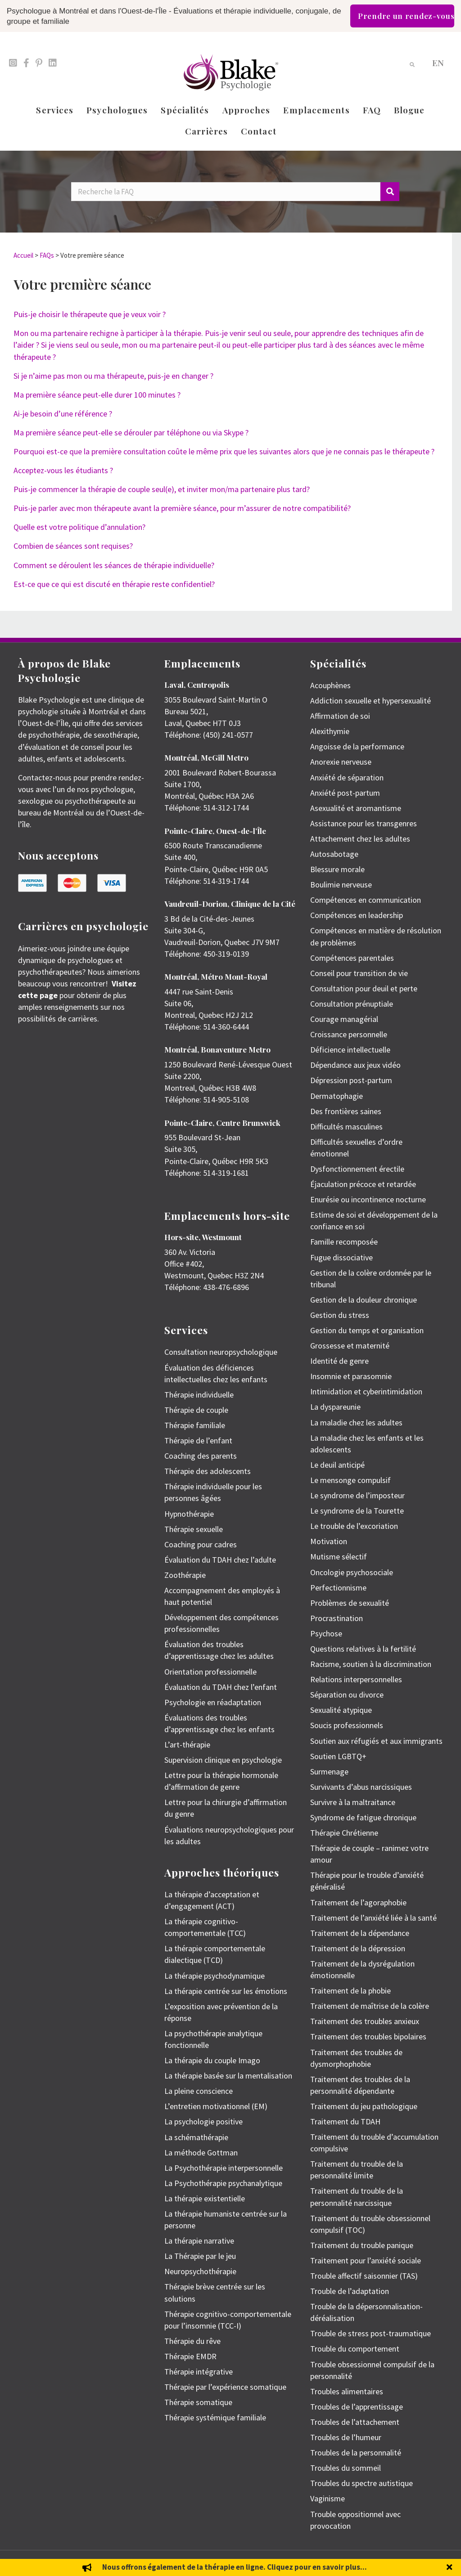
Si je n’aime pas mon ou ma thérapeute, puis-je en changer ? (113, 376)
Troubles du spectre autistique (361, 2483)
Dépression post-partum (351, 1080)
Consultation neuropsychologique (220, 1352)
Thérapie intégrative (198, 2371)
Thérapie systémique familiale (215, 2417)
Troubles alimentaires (346, 2391)
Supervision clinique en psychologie (223, 1760)
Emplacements (316, 110)
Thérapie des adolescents (207, 1471)
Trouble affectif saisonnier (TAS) (364, 2276)
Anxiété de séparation (347, 777)
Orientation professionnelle (210, 1672)
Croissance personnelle (348, 1034)
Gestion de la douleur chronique (363, 1300)
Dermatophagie (336, 1096)
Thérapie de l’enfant (198, 1440)
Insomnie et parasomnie (351, 1376)
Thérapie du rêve (192, 2341)
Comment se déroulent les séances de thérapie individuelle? (114, 565)
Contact (258, 131)
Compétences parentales (352, 958)
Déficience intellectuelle (350, 1049)
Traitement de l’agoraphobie (358, 1902)
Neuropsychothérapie (200, 2271)
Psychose (326, 1633)
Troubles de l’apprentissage (356, 2406)
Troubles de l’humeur (345, 2437)
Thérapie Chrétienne (344, 1833)
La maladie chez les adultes (356, 1422)
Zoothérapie (185, 1575)
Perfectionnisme (338, 1587)
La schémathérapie (196, 2137)
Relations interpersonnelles (356, 1679)
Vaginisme (327, 2498)
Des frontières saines (345, 1111)
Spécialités (185, 110)
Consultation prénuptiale (351, 1004)
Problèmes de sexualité (349, 1603)
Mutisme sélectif (338, 1556)
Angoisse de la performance (357, 746)
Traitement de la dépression (357, 1948)
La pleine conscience (198, 2091)
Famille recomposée (344, 1241)
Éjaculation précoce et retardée (363, 1184)
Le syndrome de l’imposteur (357, 1495)
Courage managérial (344, 1019)
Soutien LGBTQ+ (338, 1756)
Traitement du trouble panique (361, 2245)
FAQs (47, 255)
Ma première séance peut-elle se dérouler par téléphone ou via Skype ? (131, 432)
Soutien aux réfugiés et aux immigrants (376, 1741)
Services (54, 110)
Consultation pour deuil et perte (363, 988)
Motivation (328, 1541)
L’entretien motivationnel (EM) (215, 2106)
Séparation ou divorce (347, 1694)
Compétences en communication (365, 900)
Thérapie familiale (194, 1425)
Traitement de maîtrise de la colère (369, 2006)
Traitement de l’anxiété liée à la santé (373, 1918)
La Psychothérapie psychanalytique (223, 2183)
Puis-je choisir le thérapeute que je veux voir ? (90, 314)
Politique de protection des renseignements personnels (381, 2563)
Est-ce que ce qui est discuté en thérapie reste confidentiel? (114, 584)
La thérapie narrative (199, 2241)
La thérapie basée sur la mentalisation (228, 2075)
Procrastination (336, 1618)
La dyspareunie (335, 1407)
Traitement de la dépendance (359, 1933)
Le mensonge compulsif (350, 1480)
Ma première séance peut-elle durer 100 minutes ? (97, 395)
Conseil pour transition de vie (359, 973)
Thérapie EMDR (190, 2356)
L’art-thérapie (187, 1744)
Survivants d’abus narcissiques (361, 1787)
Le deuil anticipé (337, 1465)
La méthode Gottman (201, 2152)
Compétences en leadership (356, 915)
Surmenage (329, 1771)
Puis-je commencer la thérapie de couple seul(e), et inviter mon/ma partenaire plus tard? (162, 489)
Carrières (206, 131)
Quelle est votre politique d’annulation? (79, 527)
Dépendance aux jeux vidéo (355, 1065)
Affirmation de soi (340, 716)
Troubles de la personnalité (355, 2452)
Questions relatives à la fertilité (363, 1649)
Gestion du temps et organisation (367, 1330)
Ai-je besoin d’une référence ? (63, 413)
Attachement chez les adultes (360, 838)
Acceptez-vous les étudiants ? (63, 470)
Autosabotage (334, 854)
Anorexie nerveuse (340, 762)
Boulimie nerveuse (341, 884)
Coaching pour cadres (200, 1544)
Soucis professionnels (346, 1725)
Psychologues (117, 110)
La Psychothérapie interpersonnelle (223, 2168)
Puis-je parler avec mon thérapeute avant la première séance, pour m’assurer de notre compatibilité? (182, 508)
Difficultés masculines (346, 1126)
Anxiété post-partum (345, 793)
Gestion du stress (339, 1315)
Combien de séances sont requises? (73, 546)
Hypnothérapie (189, 1514)
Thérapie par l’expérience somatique (225, 2387)
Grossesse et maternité (349, 1345)
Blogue (409, 110)
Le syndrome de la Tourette (357, 1510)
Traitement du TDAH (345, 2121)
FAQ (372, 110)
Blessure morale (337, 869)
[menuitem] (438, 62)
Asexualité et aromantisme (355, 808)
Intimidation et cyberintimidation (366, 1391)
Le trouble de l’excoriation (354, 1526)
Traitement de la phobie (350, 1990)
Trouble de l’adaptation (349, 2291)
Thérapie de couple (196, 1410)
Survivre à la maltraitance (352, 1802)
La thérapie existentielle (204, 2198)
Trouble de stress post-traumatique (370, 2333)
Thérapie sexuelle (193, 1529)
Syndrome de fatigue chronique (363, 1817)
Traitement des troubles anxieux (364, 2021)
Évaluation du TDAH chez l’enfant (220, 1687)
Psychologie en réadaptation (212, 1702)
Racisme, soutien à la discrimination (370, 1664)
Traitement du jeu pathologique (363, 2106)
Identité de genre (339, 1361)
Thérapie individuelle (199, 1394)
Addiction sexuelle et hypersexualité (370, 700)
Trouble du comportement (354, 2348)
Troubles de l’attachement (354, 2422)
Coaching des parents (200, 1456)
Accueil (23, 255)
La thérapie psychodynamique (214, 1976)
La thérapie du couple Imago (212, 2060)
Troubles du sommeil (345, 2468)
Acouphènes (330, 685)
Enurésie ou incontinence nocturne (368, 1199)
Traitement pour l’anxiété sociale (365, 2260)
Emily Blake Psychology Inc (65, 2563)
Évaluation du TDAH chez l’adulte (220, 1560)
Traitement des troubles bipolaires (368, 2036)
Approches (246, 110)
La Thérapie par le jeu (200, 2256)
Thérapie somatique (198, 2402)
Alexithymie (329, 731)
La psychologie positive (203, 2121)
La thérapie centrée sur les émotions (225, 1991)
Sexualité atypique (341, 1710)
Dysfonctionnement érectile (357, 1169)
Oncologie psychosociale (351, 1572)
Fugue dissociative (341, 1257)
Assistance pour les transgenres (363, 823)
